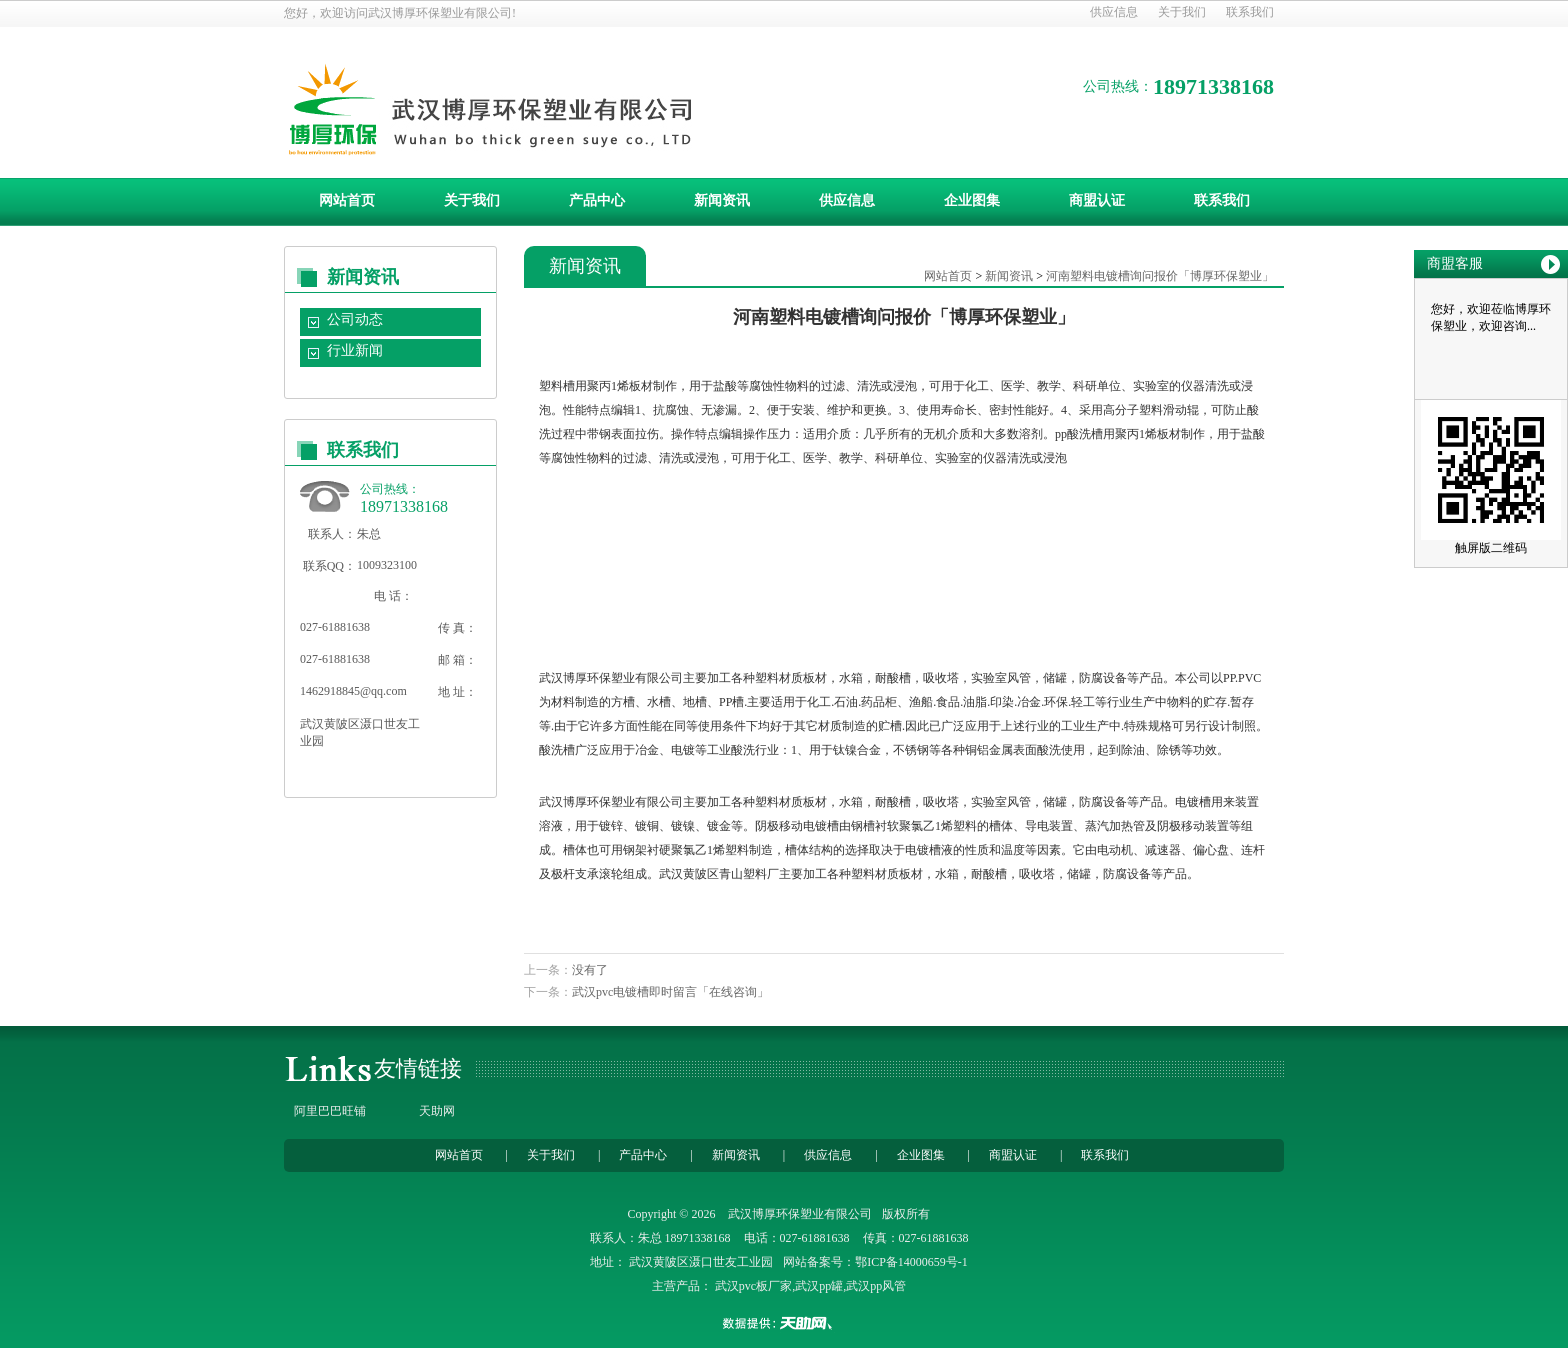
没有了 (590, 970)
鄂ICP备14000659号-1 (911, 1262)
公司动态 (355, 319)
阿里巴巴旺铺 (330, 1111)
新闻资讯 (722, 200)
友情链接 (418, 1068)
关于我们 (1182, 12)
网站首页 (347, 200)
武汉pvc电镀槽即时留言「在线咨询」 (670, 992)
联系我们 (1250, 12)
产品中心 (597, 200)
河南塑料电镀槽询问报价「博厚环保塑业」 (1160, 276)
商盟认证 (1097, 200)
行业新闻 (355, 350)
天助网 (437, 1111)
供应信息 (1114, 12)
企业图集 (972, 200)
